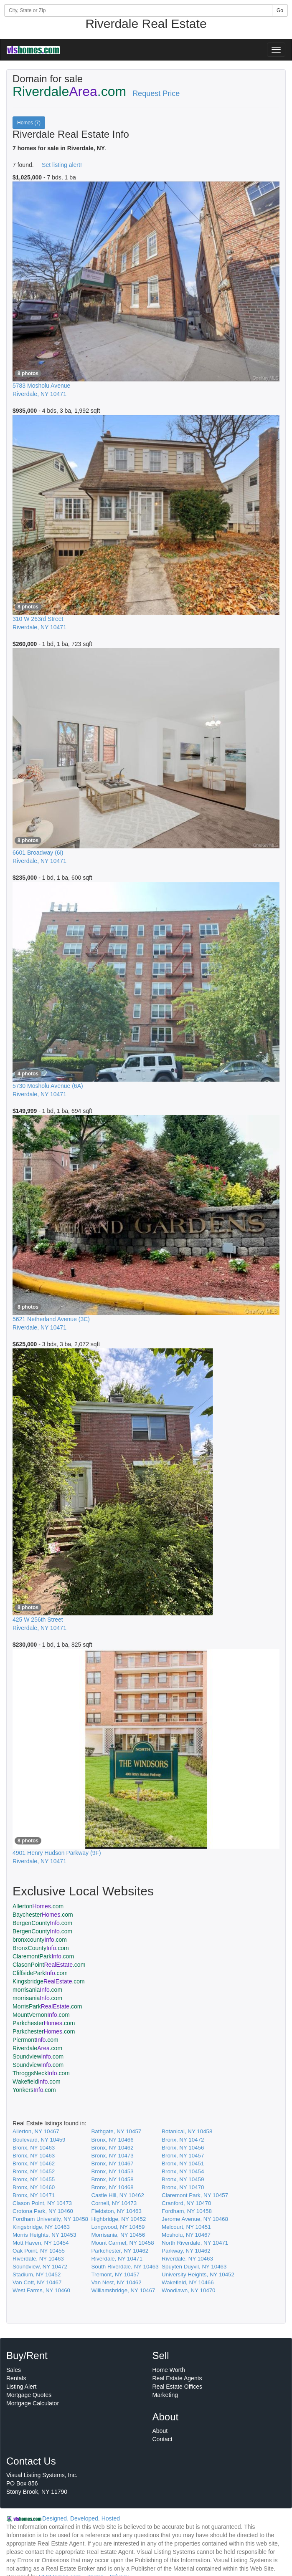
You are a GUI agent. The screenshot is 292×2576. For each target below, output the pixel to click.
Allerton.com (38, 1906)
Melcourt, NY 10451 (186, 2227)
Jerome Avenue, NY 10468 (195, 2219)
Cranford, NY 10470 (186, 2203)
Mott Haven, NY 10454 (41, 2243)
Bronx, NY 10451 (183, 2163)
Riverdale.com (37, 2048)
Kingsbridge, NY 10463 (41, 2227)
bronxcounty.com (40, 1939)
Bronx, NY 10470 (183, 2187)
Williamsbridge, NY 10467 (123, 2290)
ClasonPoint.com (49, 1964)
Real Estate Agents (177, 2378)
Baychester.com (43, 1914)
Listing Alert (21, 2386)
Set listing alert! (62, 164)
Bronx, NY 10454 (183, 2171)
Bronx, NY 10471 (34, 2195)
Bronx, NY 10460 (34, 2187)
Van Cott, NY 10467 (37, 2282)
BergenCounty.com (42, 1923)
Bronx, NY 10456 (183, 2148)
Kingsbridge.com (49, 1981)
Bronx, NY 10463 (34, 2148)
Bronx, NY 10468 (112, 2187)
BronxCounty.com (41, 1948)
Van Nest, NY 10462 (116, 2282)
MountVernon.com (41, 2014)
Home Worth (168, 2370)
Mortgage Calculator (32, 2403)
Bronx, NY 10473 (112, 2155)
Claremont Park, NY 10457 (195, 2195)
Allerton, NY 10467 (36, 2131)
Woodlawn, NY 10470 (188, 2290)
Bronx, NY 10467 (112, 2163)
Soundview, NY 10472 (40, 2266)
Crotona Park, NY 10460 (43, 2211)
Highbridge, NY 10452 (118, 2219)
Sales (13, 2370)
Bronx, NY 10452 (34, 2171)
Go (280, 10)
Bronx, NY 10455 (34, 2179)
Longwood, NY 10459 (118, 2227)
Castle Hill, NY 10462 (117, 2195)
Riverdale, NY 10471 (116, 2259)
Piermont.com (35, 2039)
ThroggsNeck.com (41, 2073)
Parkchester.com (44, 2023)
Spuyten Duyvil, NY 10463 (194, 2266)
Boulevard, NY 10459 (39, 2140)
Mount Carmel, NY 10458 (122, 2243)
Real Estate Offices (177, 2386)
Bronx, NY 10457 (183, 2155)
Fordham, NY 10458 (187, 2211)
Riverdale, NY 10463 (38, 2259)
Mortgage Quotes (28, 2395)
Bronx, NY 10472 (183, 2140)
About (160, 2430)
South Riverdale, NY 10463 (124, 2266)
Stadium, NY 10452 (37, 2274)
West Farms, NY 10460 (41, 2290)
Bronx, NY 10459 (183, 2179)
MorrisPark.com (47, 2006)
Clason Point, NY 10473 (42, 2203)
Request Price (156, 93)
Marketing (165, 2395)
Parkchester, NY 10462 (119, 2251)
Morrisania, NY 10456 (118, 2235)
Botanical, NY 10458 (187, 2131)
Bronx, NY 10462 (112, 2148)
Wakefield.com (37, 2081)
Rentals (16, 2378)
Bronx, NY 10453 (112, 2171)
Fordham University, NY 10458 (50, 2219)
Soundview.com (38, 2056)
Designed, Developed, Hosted (81, 2518)
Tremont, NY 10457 (115, 2274)
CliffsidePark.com (40, 1973)
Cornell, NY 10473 (114, 2203)
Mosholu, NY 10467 (186, 2235)
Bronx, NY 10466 (112, 2140)
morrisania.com (37, 1989)
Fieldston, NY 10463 (116, 2211)
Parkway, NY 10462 (186, 2251)
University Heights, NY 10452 (198, 2274)
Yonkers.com (34, 2090)
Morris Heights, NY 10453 (44, 2235)
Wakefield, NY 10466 (187, 2282)
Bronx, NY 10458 (112, 2179)
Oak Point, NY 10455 (39, 2251)
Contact (162, 2439)
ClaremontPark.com (43, 1956)
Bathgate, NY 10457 (116, 2131)
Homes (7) (29, 123)
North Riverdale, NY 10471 (195, 2243)
